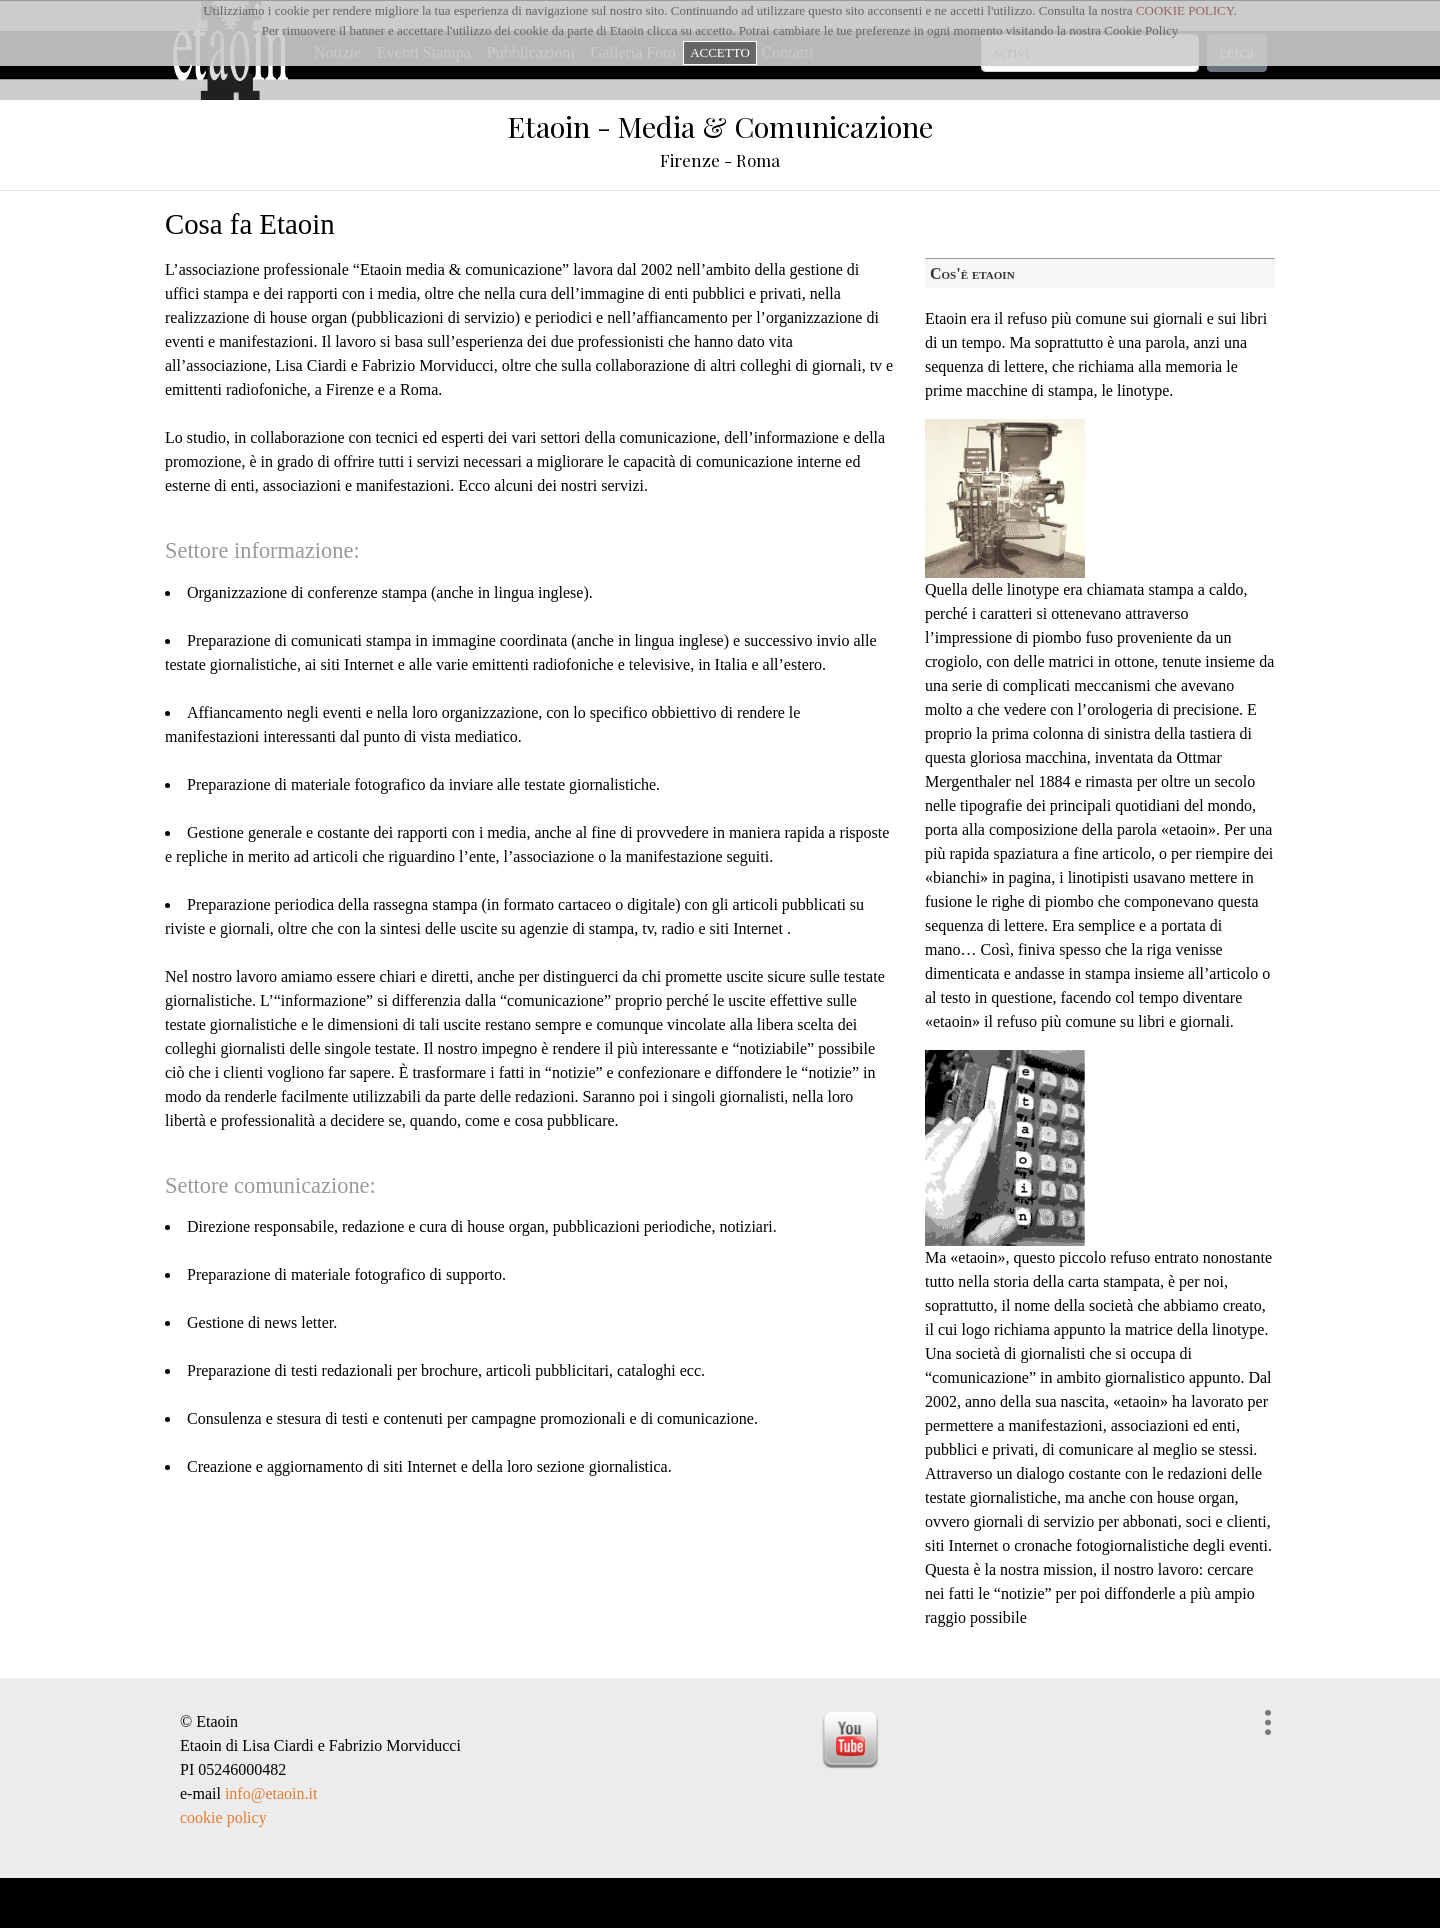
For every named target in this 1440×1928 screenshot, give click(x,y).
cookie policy (223, 1817)
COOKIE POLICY (1185, 10)
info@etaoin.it (271, 1793)
